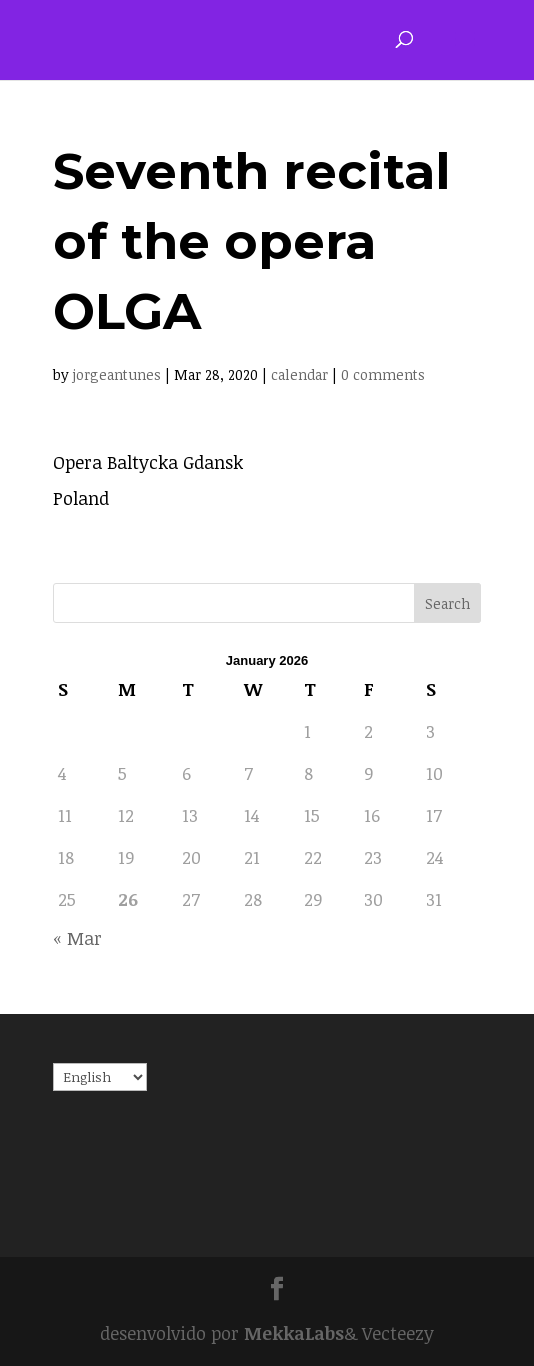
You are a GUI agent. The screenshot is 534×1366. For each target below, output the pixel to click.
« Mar (77, 938)
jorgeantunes (117, 374)
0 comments (383, 374)
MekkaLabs (294, 1333)
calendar (299, 374)
